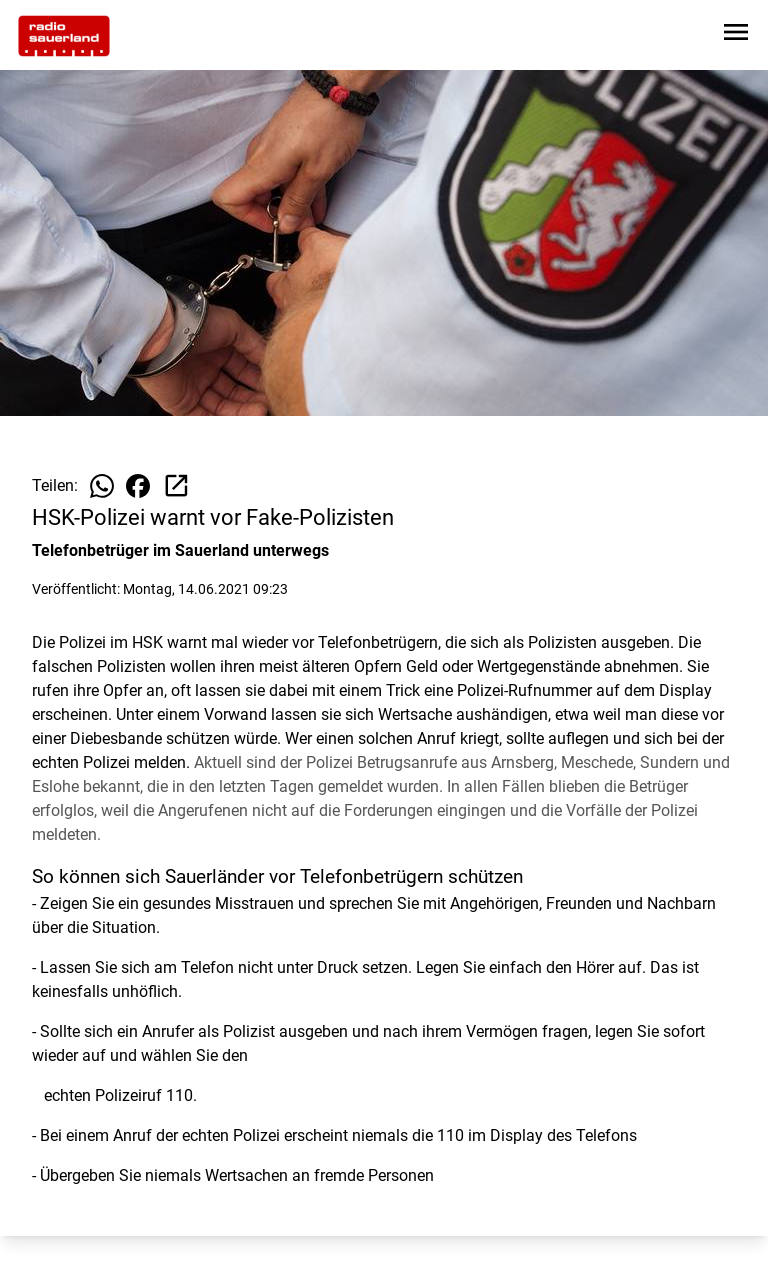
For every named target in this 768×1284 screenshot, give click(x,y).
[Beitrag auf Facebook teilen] (138, 486)
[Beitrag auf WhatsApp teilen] (102, 486)
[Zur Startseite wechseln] (64, 36)
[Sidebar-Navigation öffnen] (736, 35)
